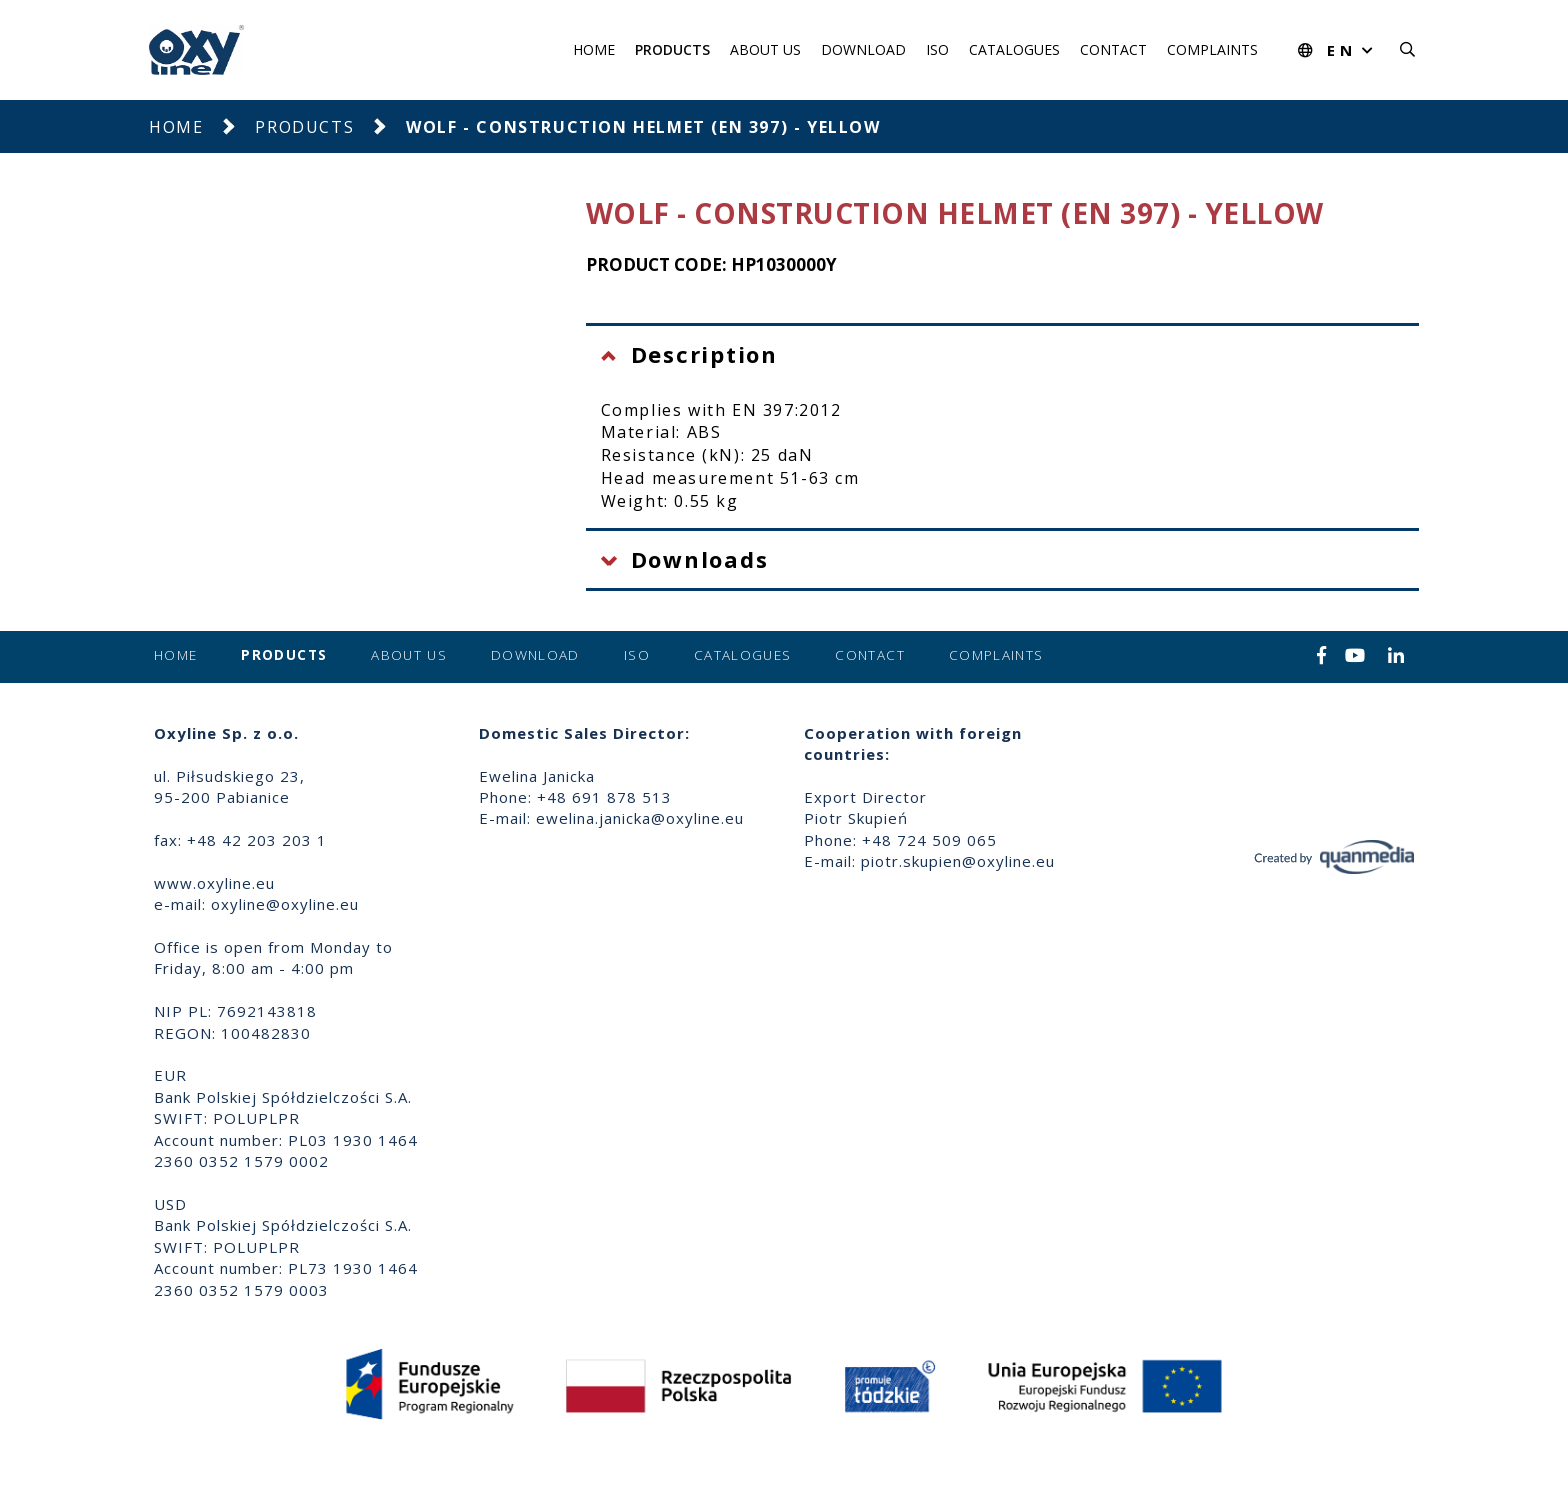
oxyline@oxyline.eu (285, 904)
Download (863, 49)
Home (594, 49)
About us (765, 49)
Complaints (1212, 49)
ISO (937, 49)
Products (672, 49)
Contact (1113, 49)
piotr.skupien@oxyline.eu (958, 861)
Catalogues (1014, 49)
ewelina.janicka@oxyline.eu (640, 818)
